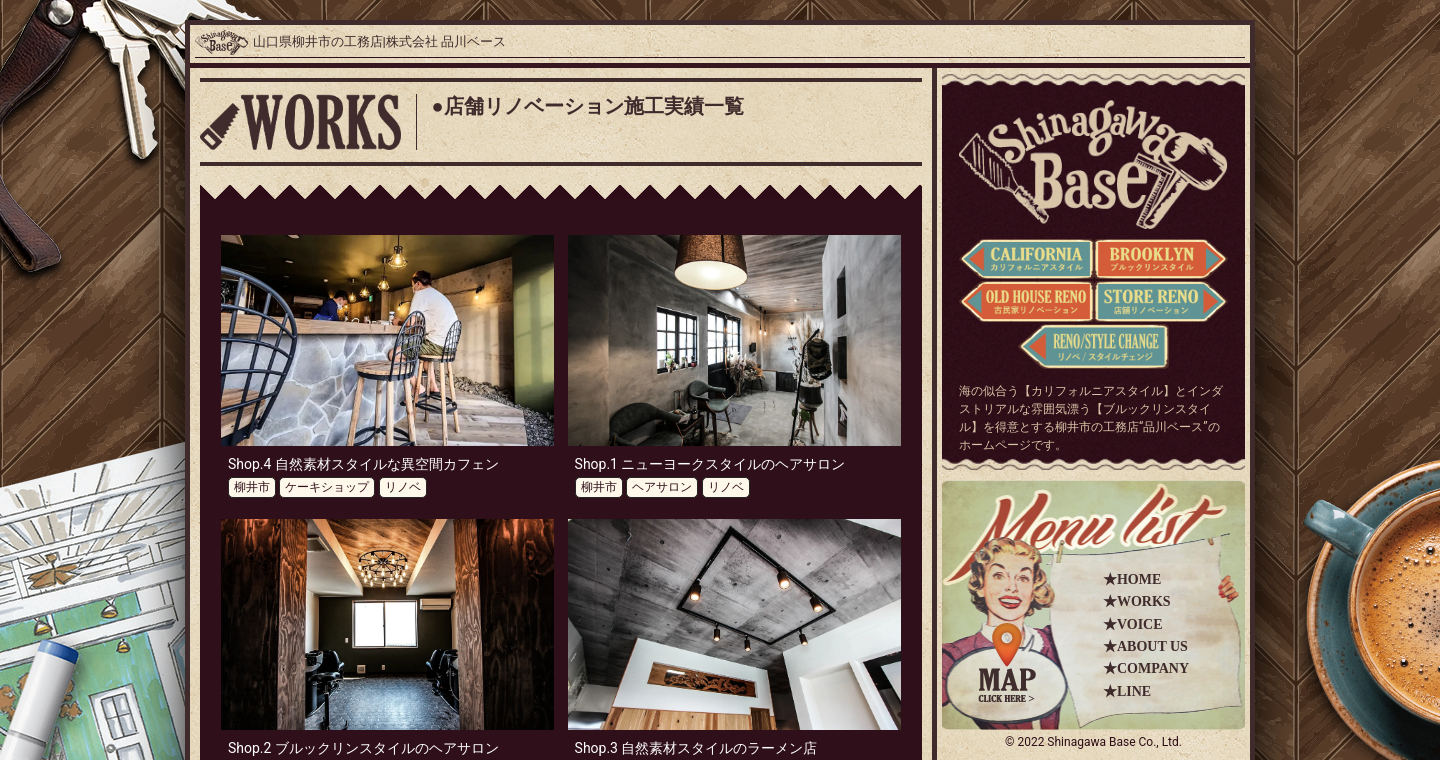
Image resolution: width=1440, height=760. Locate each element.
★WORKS (1137, 601)
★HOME (1132, 579)
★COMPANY (1146, 668)
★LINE (1127, 691)
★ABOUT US (1145, 646)
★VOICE (1133, 624)
